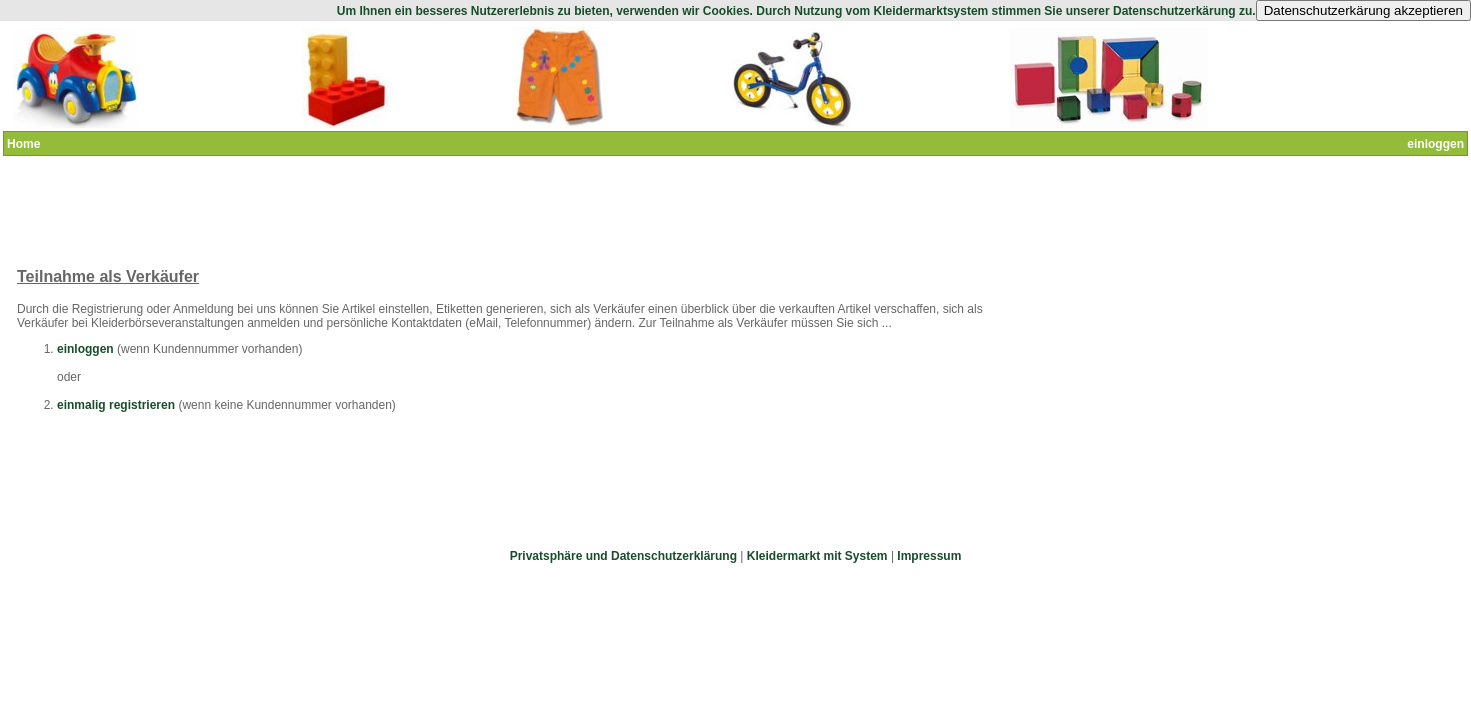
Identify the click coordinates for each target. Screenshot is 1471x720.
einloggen (1435, 144)
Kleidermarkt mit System (817, 556)
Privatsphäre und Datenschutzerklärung (623, 556)
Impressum (929, 556)
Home (23, 144)
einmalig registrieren (116, 405)
